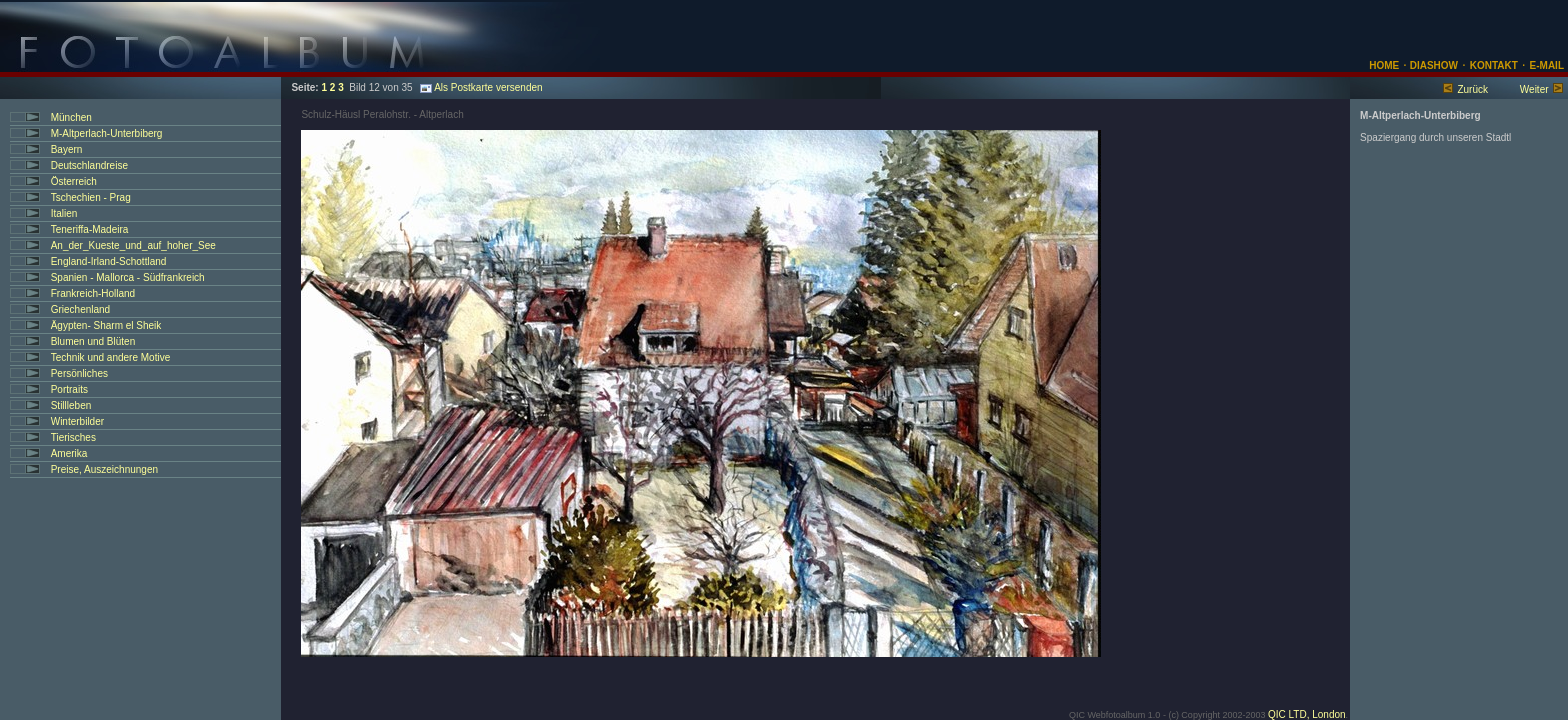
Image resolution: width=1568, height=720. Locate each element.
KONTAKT (1494, 65)
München (71, 117)
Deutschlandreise (89, 165)
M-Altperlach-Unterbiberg (107, 133)
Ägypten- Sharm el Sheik (106, 325)
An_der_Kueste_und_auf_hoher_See (133, 245)
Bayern (67, 149)
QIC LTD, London (1307, 714)
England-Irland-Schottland (109, 261)
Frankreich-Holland (93, 293)
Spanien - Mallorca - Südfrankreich (128, 277)
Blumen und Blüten (93, 341)
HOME (1384, 65)
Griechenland (80, 309)
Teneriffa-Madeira (90, 229)
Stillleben (71, 405)
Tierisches (73, 437)
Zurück (1472, 89)
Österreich (74, 181)
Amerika (69, 453)
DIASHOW (1432, 65)
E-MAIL (1547, 65)
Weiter (1534, 89)
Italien (64, 213)
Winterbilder (77, 421)
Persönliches (79, 373)
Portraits (69, 389)
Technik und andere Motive (111, 357)
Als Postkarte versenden (481, 87)
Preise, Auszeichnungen (104, 469)
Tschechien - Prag (91, 197)
